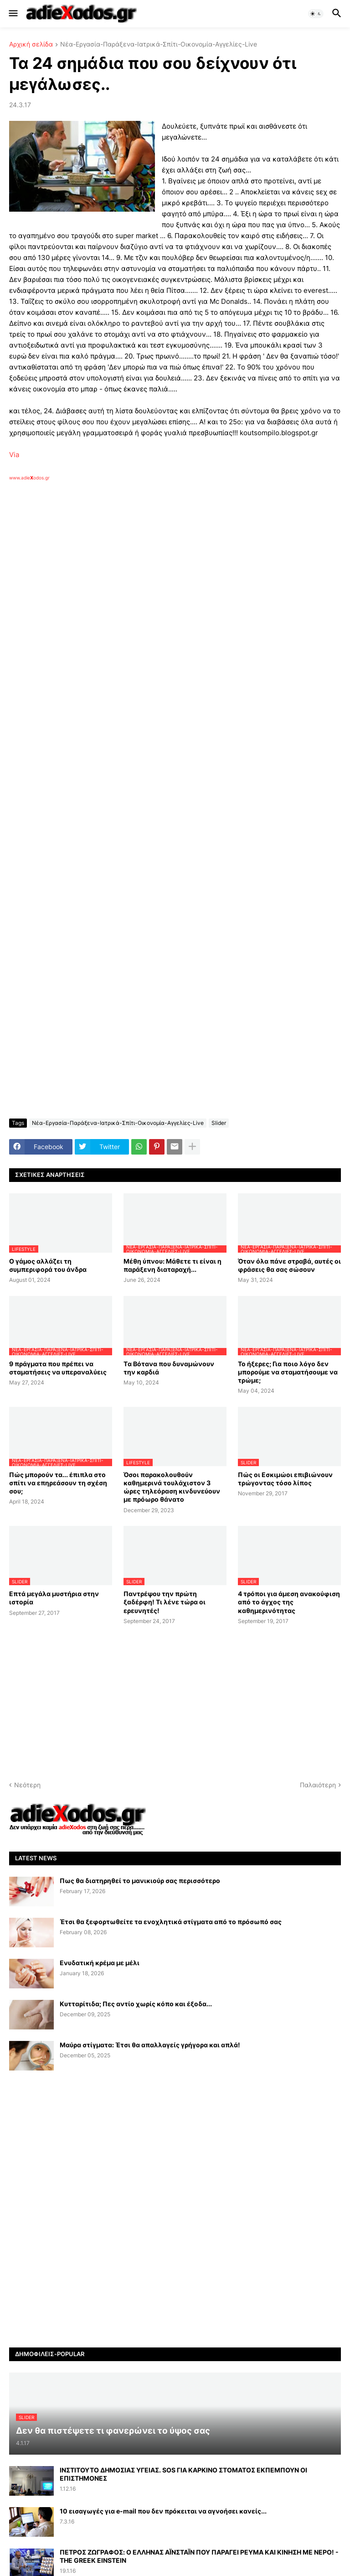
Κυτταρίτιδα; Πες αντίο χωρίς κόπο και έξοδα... (136, 2004)
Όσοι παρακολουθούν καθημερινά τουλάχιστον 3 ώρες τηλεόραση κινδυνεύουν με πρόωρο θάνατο (172, 1487)
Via (14, 454)
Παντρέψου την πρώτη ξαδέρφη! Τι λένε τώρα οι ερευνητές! (165, 1602)
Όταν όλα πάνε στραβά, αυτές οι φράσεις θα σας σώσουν (289, 1265)
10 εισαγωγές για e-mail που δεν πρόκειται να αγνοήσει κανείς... (163, 2511)
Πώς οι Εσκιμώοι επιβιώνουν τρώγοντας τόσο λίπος (285, 1479)
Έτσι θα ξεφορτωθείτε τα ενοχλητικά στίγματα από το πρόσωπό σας (171, 1921)
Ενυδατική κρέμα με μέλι (99, 1963)
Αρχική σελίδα (31, 44)
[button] (12, 13)
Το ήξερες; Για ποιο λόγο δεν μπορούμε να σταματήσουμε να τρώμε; (288, 1372)
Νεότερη (27, 1785)
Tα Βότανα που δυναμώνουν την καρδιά (169, 1368)
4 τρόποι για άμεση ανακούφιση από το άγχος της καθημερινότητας (289, 1602)
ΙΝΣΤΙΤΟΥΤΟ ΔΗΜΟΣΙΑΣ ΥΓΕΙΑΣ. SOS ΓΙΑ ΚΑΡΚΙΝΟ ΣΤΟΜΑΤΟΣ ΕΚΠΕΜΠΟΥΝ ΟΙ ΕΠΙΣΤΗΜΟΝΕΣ (183, 2474)
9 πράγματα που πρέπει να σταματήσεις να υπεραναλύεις (58, 1368)
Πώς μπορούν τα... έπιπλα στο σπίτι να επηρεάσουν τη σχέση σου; (58, 1483)
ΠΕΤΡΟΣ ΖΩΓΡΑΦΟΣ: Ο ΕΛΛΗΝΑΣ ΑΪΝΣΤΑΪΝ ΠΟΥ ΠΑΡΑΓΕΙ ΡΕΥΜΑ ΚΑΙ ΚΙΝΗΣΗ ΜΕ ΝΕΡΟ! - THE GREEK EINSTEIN (199, 2556)
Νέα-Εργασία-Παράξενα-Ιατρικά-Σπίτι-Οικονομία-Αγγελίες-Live (158, 44)
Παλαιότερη (318, 1785)
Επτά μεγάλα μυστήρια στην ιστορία (54, 1598)
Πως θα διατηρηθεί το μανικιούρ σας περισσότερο (140, 1880)
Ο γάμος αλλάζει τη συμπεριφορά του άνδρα (48, 1265)
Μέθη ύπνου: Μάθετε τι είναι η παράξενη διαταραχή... (172, 1265)
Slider (218, 1122)
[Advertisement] (155, 586)
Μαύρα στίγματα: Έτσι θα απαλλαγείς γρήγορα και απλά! (150, 2045)
